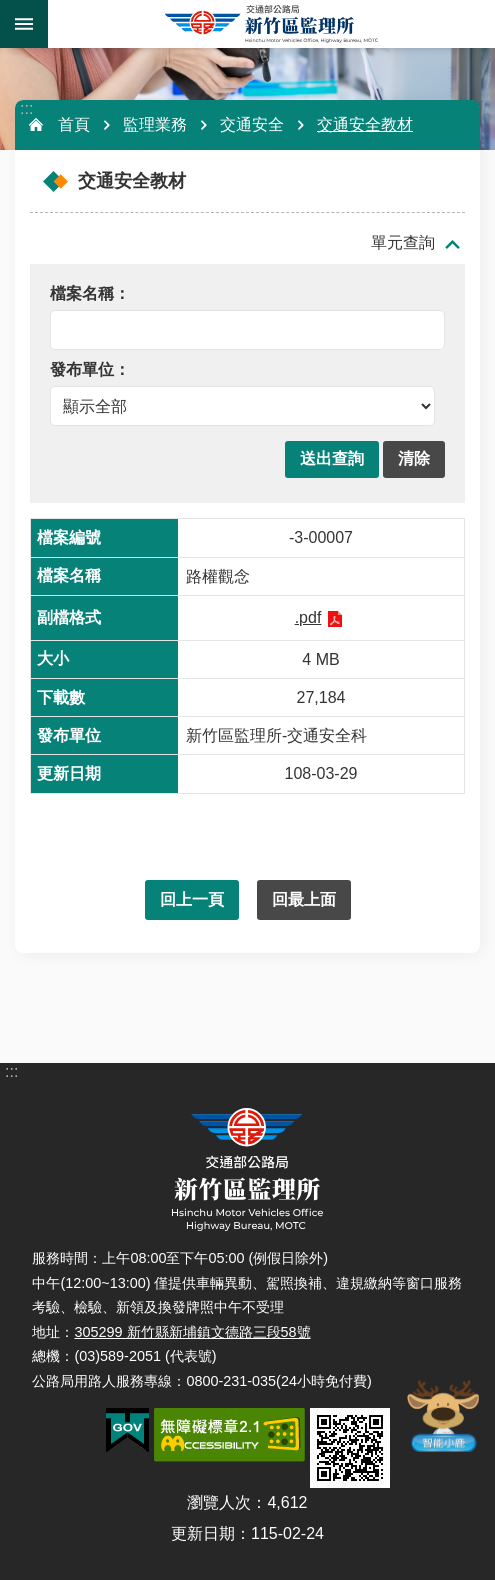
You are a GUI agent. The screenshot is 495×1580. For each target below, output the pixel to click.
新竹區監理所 (271, 24)
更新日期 (203, 1533)
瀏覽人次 (219, 1502)
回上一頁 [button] (192, 899)
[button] (332, 459)
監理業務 (155, 124)
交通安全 (252, 124)
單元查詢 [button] (403, 242)
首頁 (74, 124)
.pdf (308, 617)
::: (26, 108)
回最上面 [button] (304, 899)
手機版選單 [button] (24, 24)
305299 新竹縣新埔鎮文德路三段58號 (192, 1332)
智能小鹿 (442, 1415)
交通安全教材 (365, 124)
